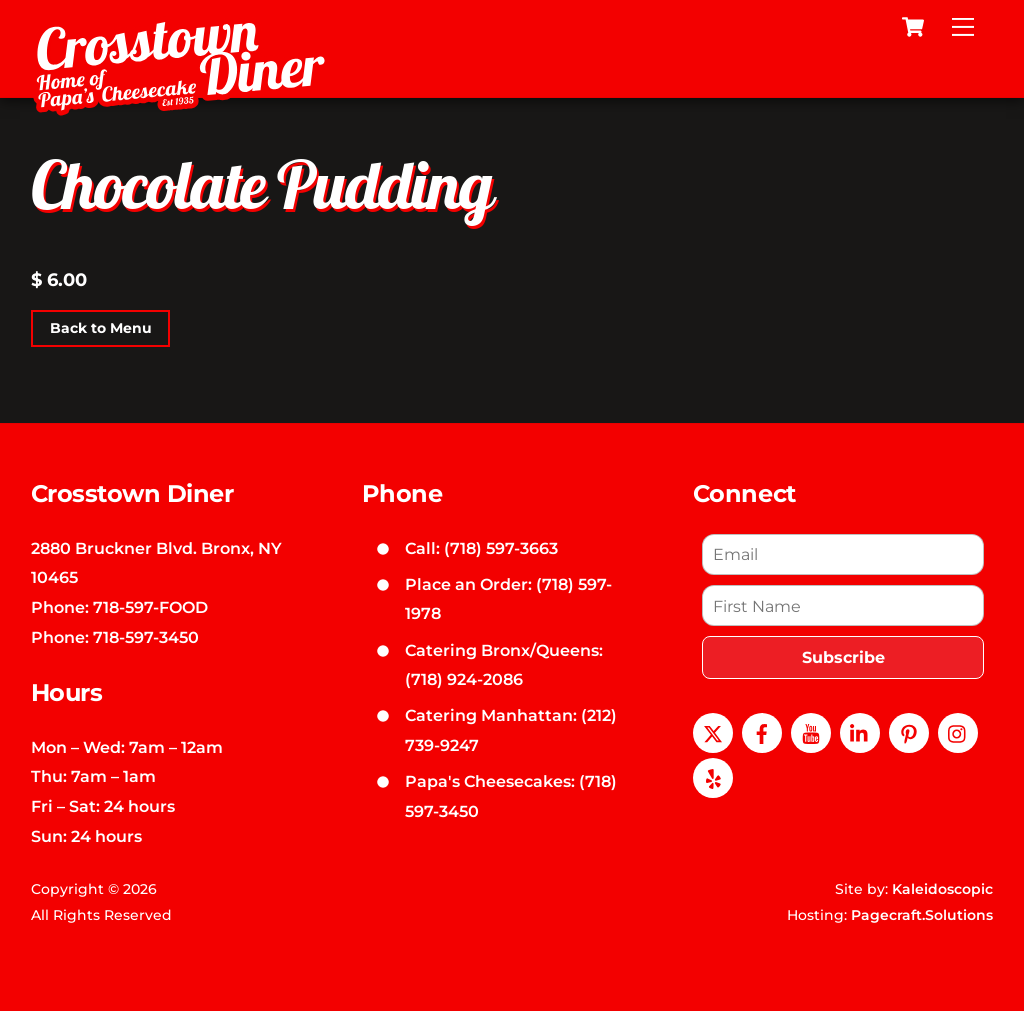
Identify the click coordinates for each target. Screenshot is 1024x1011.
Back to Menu (101, 328)
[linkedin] (860, 731)
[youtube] (811, 731)
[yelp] (713, 776)
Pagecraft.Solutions (922, 915)
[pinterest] (909, 731)
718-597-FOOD (150, 607)
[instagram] (958, 731)
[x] (713, 731)
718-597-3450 (146, 637)
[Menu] (963, 27)
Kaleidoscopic (942, 889)
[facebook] (762, 731)
